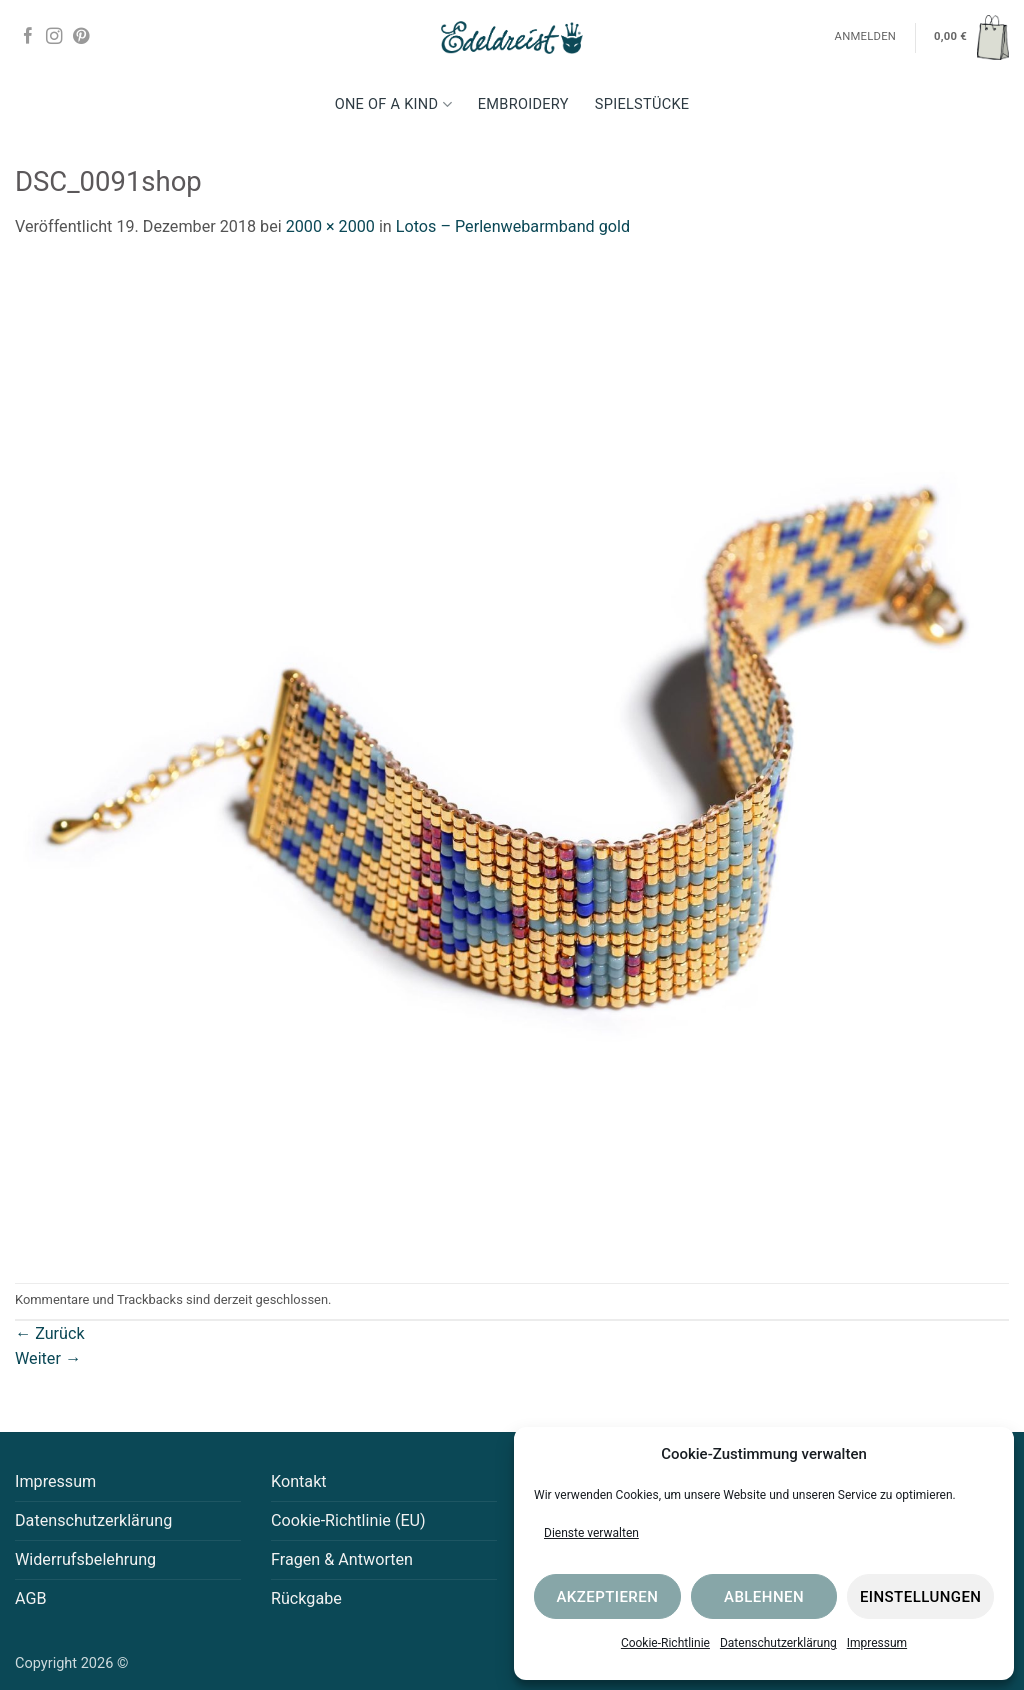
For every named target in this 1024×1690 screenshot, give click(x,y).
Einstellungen (921, 1597)
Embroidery (523, 104)
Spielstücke (642, 104)
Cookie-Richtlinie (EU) (348, 1520)
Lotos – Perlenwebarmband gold (513, 226)
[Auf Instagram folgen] (54, 37)
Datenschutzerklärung (778, 1643)
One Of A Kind (393, 104)
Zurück (50, 1333)
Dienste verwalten (591, 1533)
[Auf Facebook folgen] (28, 37)
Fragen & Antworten (342, 1559)
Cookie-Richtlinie (665, 1643)
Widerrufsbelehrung (85, 1559)
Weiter (48, 1358)
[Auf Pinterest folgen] (81, 37)
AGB (31, 1598)
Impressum (877, 1643)
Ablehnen (764, 1597)
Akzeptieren (607, 1597)
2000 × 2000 (330, 226)
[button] (971, 37)
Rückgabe (306, 1598)
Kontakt (299, 1481)
